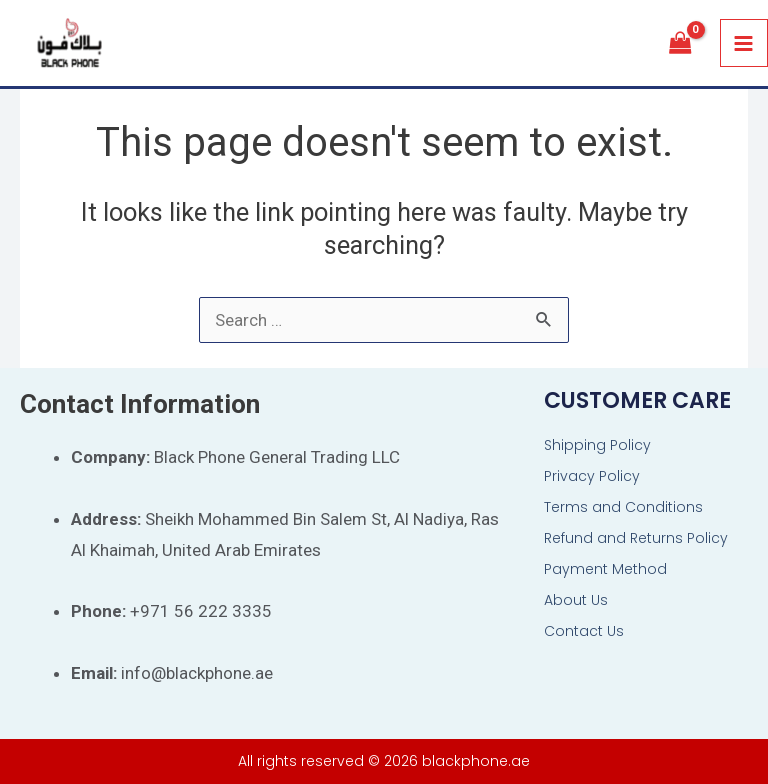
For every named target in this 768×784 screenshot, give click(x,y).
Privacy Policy (592, 476)
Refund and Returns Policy (636, 538)
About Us (576, 600)
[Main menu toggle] (744, 43)
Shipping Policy (597, 445)
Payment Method (605, 569)
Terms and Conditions (623, 507)
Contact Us (584, 631)
